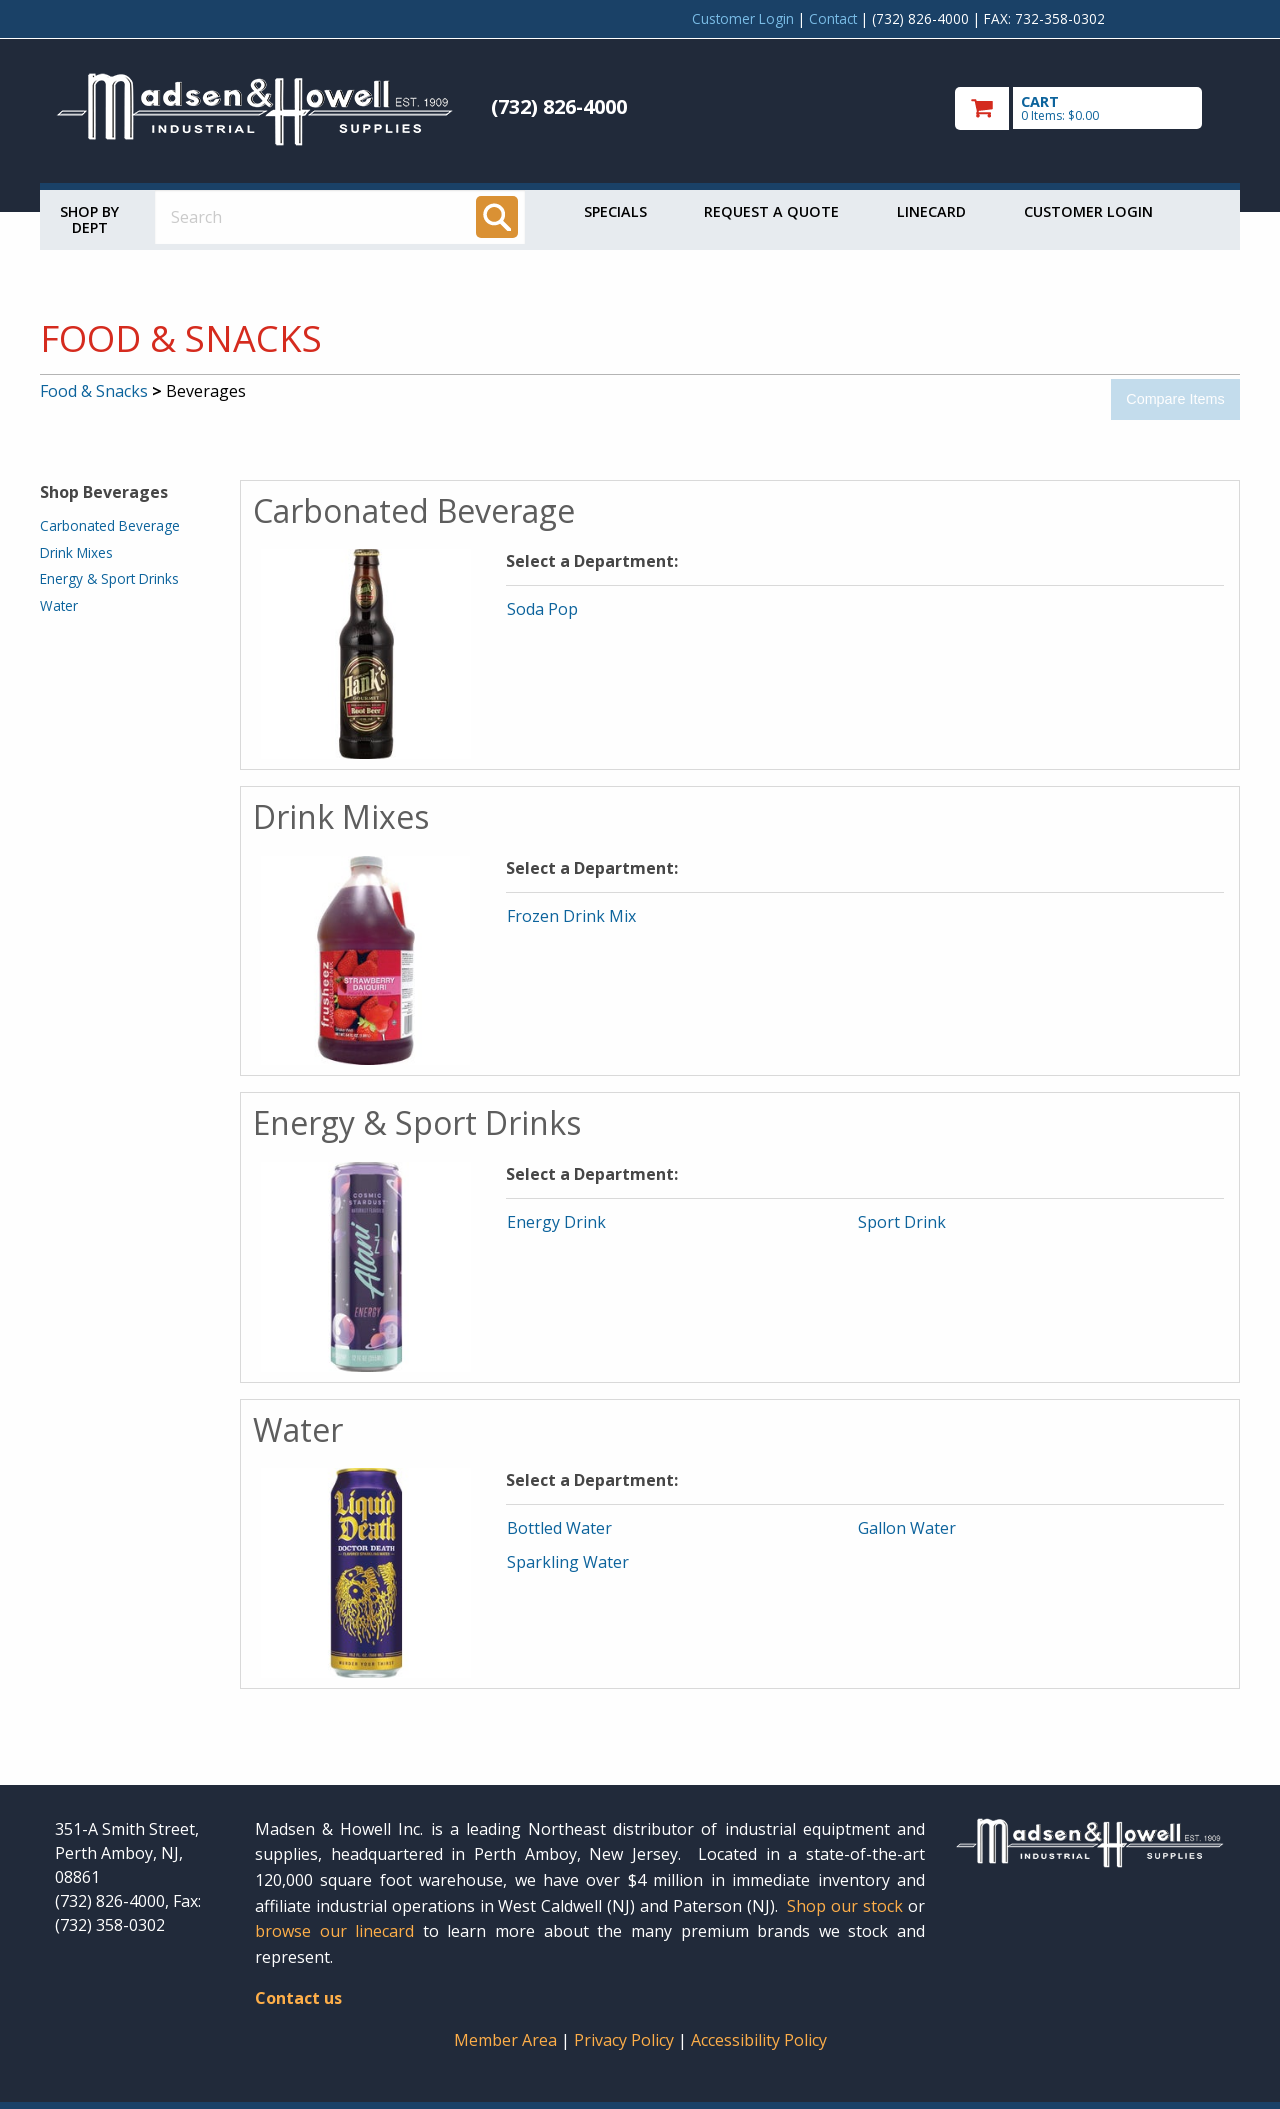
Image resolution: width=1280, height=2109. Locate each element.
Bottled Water (559, 1528)
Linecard (931, 211)
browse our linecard (334, 1931)
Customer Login (743, 18)
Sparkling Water (568, 1562)
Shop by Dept (89, 219)
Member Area (505, 2040)
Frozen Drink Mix (571, 916)
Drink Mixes (76, 552)
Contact (833, 18)
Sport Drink (902, 1222)
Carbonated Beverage (110, 525)
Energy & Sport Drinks (109, 578)
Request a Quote (771, 211)
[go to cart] (1090, 108)
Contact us (298, 1998)
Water (59, 605)
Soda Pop (542, 609)
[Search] (497, 217)
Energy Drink (556, 1222)
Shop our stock (845, 1906)
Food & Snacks (94, 391)
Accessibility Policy (759, 2040)
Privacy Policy (626, 2040)
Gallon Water (907, 1528)
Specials (615, 211)
